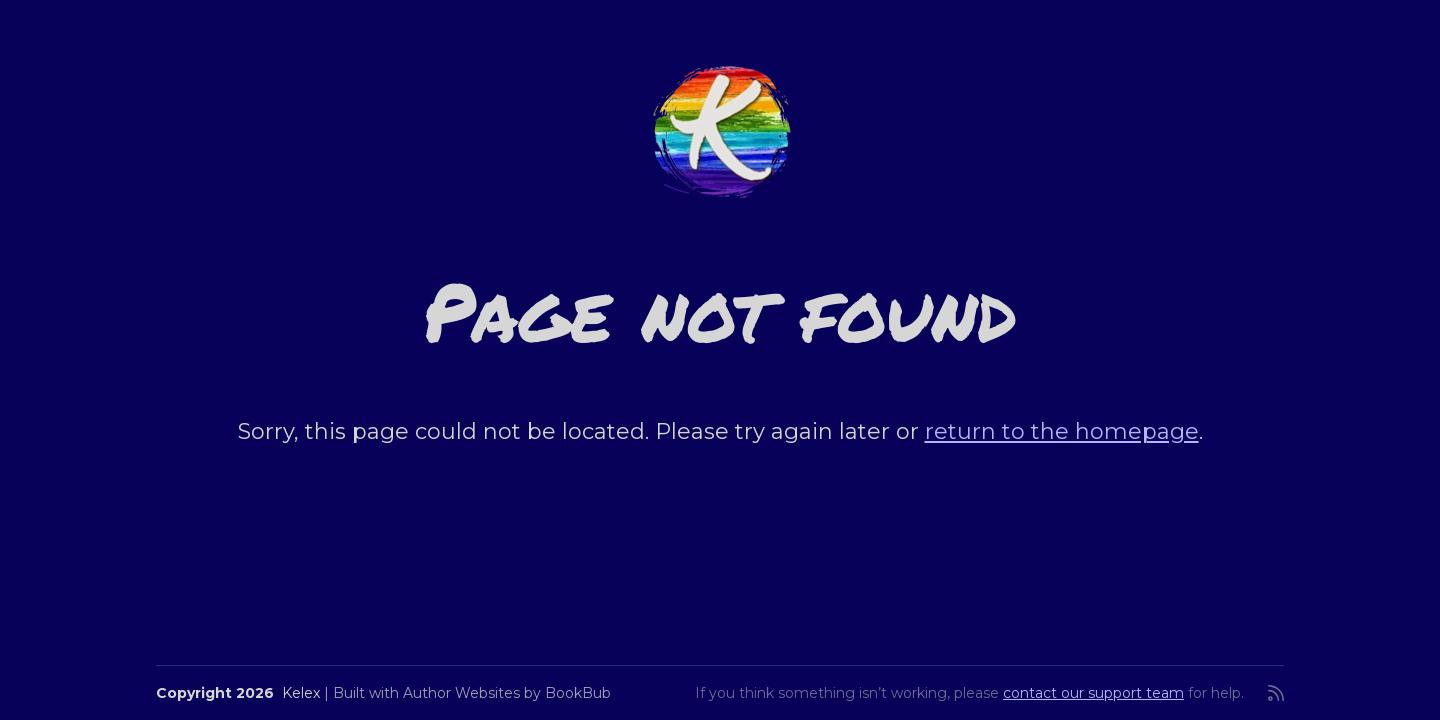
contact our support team (1093, 693)
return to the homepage (1062, 431)
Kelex (301, 693)
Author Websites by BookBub (507, 693)
